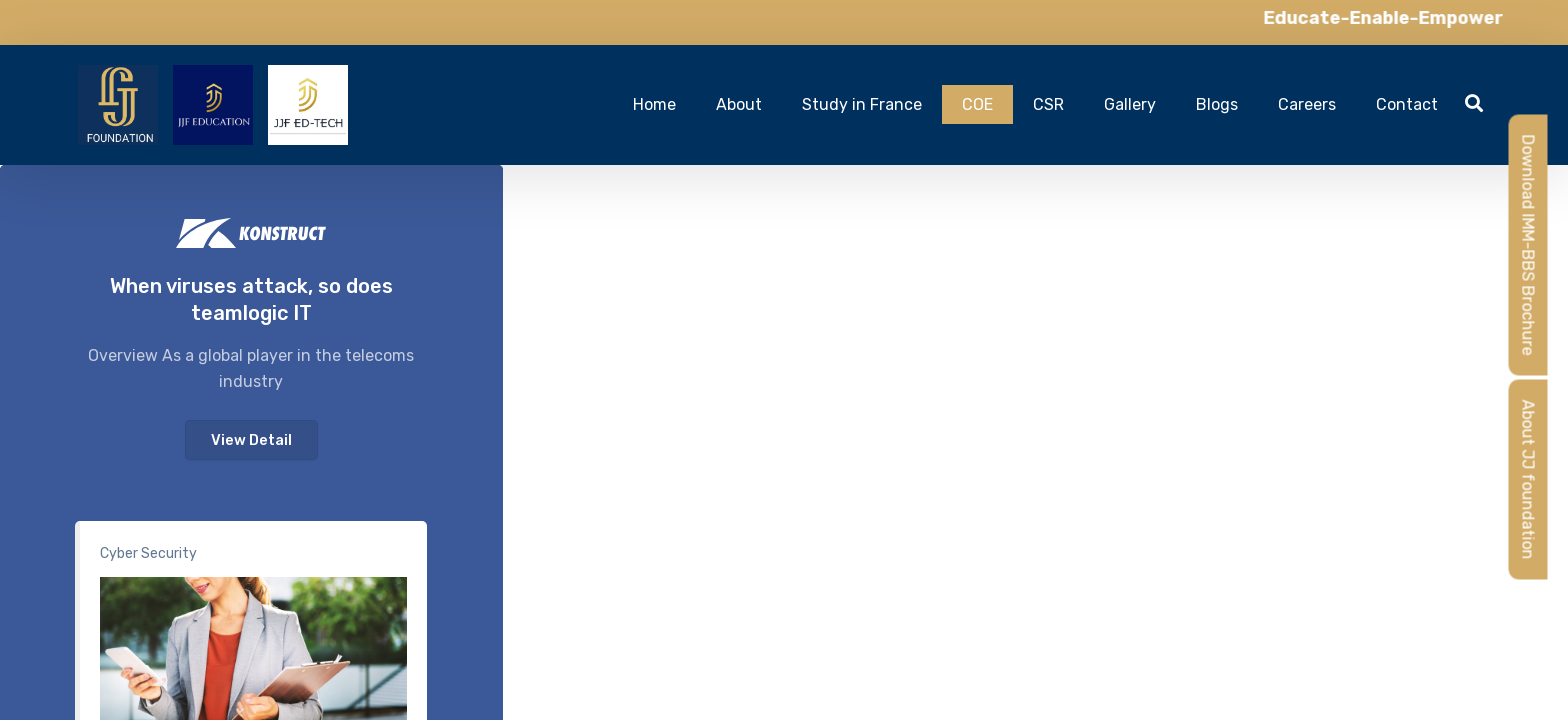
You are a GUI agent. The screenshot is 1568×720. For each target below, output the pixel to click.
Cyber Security (148, 553)
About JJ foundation (1528, 480)
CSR (1048, 104)
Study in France (862, 104)
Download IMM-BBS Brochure (1528, 245)
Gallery (1130, 104)
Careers (1307, 104)
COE (977, 104)
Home (654, 104)
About (739, 104)
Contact (1407, 104)
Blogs (1217, 104)
